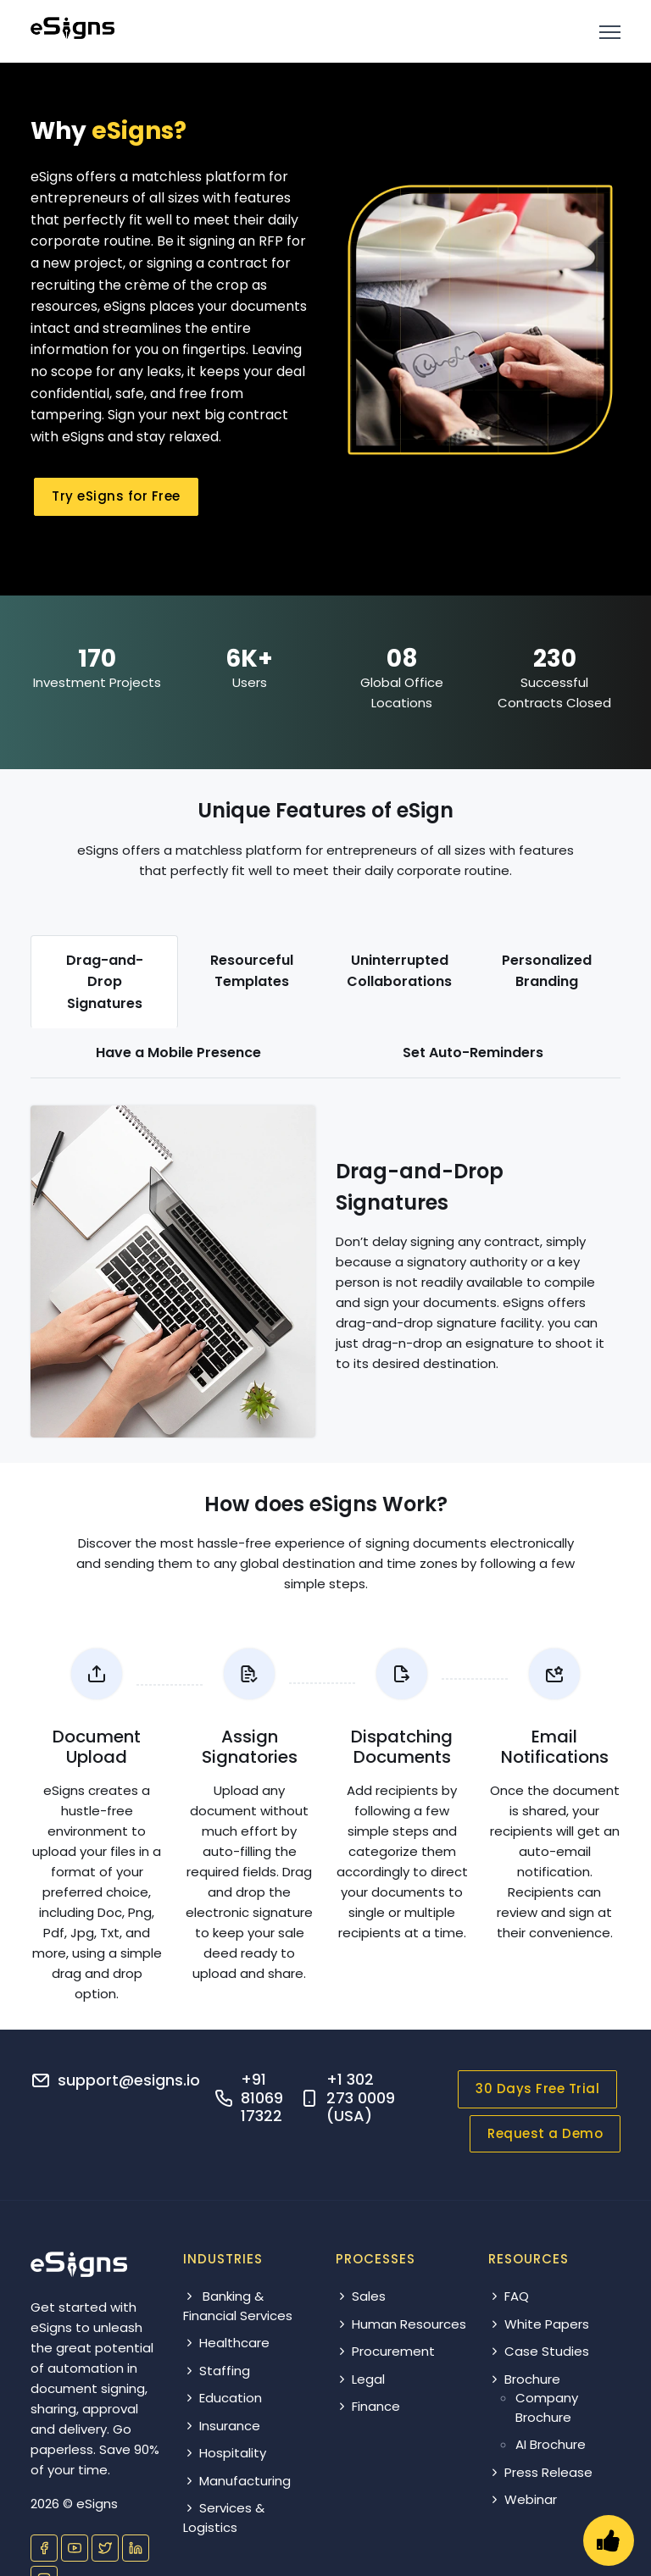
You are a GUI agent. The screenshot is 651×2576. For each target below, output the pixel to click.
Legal (360, 2379)
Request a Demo (545, 2133)
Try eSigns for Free (116, 496)
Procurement (385, 2351)
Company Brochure (546, 2407)
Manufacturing (237, 2481)
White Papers (538, 2324)
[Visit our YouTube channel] (74, 2548)
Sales (361, 2296)
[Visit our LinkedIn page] (135, 2548)
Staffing (216, 2370)
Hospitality (224, 2453)
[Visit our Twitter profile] (105, 2548)
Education (222, 2398)
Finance (368, 2406)
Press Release (540, 2472)
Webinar (522, 2499)
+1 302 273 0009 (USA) (360, 2097)
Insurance (221, 2426)
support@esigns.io (129, 2080)
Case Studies (538, 2351)
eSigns (97, 2503)
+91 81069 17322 (262, 2097)
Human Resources (401, 2324)
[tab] (104, 982)
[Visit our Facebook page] (44, 2548)
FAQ (508, 2296)
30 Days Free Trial (537, 2088)
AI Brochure (550, 2444)
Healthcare (226, 2343)
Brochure (524, 2379)
